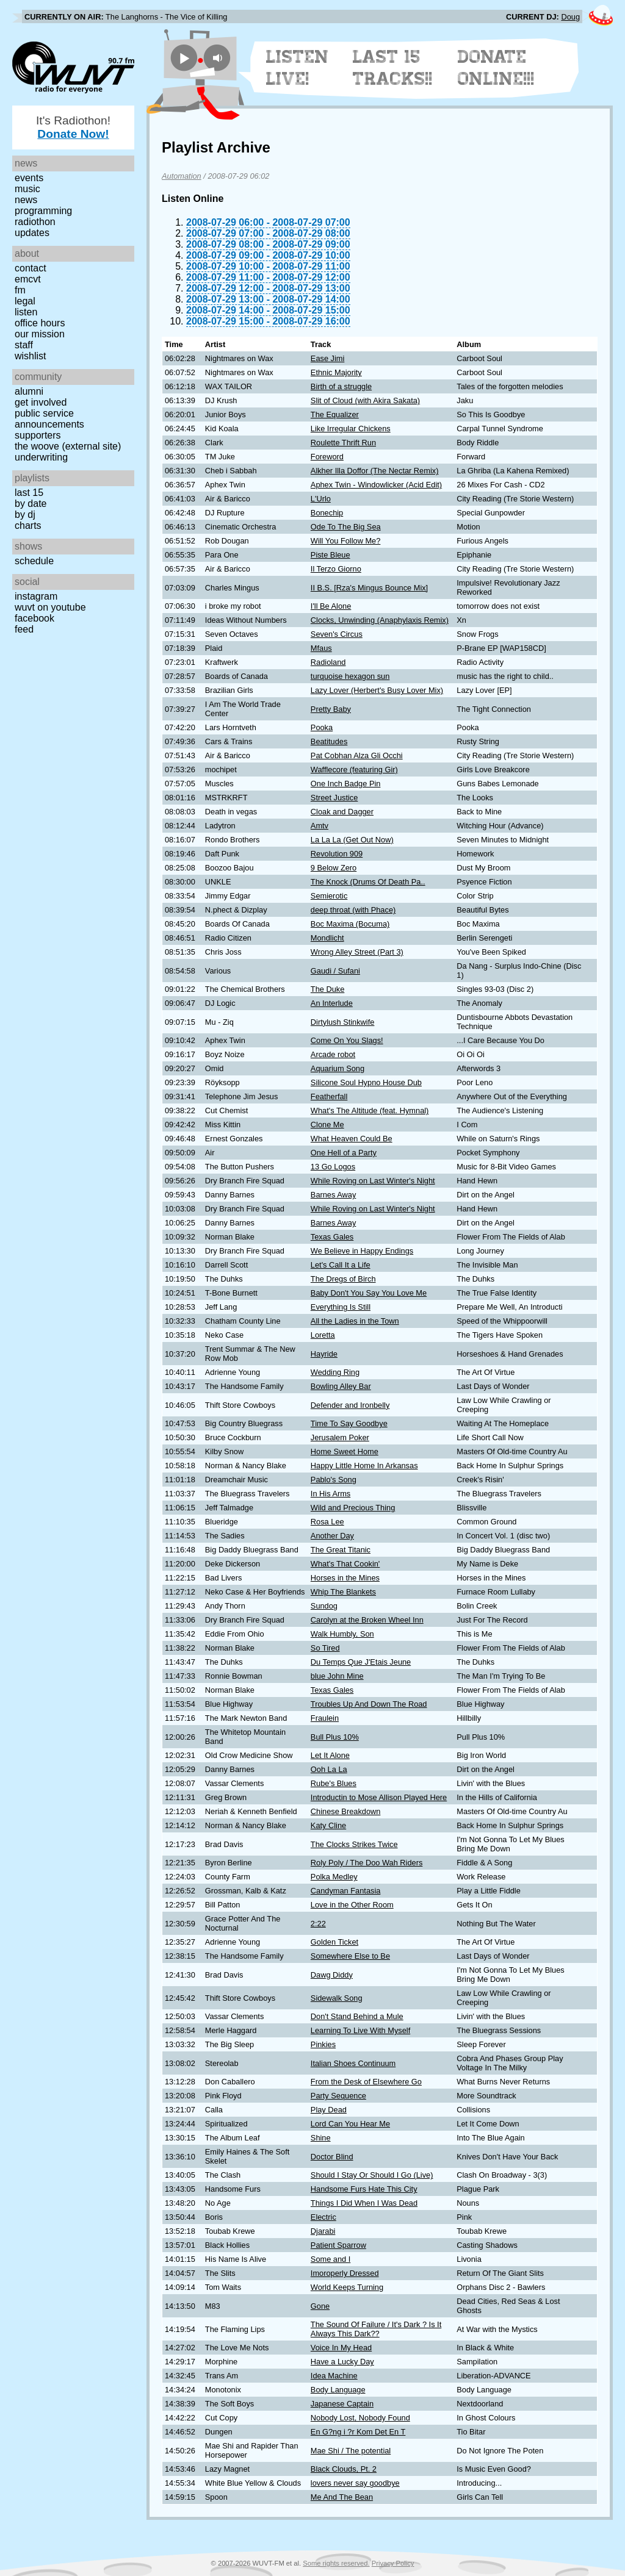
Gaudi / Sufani (335, 970)
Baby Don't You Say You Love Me (369, 1292)
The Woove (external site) (68, 446)
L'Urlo (321, 498)
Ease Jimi (327, 358)
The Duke (327, 989)
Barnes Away (333, 1194)
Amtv (319, 825)
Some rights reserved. (336, 2563)
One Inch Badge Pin (346, 783)
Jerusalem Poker (340, 1437)
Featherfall (329, 1096)
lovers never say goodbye (355, 2483)
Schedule (34, 561)
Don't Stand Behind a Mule (357, 2016)
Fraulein (325, 1718)
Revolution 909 (337, 853)
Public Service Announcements (49, 418)
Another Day (332, 1535)
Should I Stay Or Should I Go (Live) (372, 2175)
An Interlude (332, 1003)
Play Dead (329, 2109)
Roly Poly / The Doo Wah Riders (367, 1862)
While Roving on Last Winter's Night (373, 1180)
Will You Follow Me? (346, 540)
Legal (25, 301)
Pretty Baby (331, 709)
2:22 (318, 1923)
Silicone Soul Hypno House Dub (366, 1082)
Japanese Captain (342, 2403)
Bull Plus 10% (335, 1737)
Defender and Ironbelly (350, 1405)
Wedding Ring (335, 1372)
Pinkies (323, 2044)
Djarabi (323, 2231)
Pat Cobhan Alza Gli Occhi (357, 755)
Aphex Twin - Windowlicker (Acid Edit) (376, 484)
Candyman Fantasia (346, 1890)
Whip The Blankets (343, 1591)
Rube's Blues (333, 1783)
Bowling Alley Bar (341, 1386)
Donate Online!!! (496, 68)
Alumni (29, 391)
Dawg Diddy (332, 1974)
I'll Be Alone (331, 606)
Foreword (327, 456)
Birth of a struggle (341, 386)
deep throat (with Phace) (353, 909)
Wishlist (30, 356)
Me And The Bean (342, 2497)
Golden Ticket (334, 1941)
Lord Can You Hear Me (350, 2123)
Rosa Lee (327, 1521)
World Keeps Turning (347, 2287)
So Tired (325, 1647)
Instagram (36, 596)
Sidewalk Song (337, 1998)
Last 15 (29, 492)
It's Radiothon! (73, 127)
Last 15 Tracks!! (393, 68)
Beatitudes (329, 741)
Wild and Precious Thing (353, 1507)
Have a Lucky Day (342, 2361)
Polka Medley (334, 1876)
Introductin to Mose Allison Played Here (379, 1797)
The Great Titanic (340, 1549)
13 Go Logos (333, 1166)
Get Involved (41, 402)
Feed (24, 629)
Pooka (322, 727)
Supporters (38, 435)
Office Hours (40, 323)
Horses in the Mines (345, 1577)
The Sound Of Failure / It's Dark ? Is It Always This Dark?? (376, 2329)
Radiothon (35, 222)
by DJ (25, 514)
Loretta (323, 1335)
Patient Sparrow (338, 2245)
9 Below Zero (333, 867)
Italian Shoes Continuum (353, 2063)
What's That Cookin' (345, 1563)
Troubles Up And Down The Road (369, 1704)
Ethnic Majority (336, 372)
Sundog (324, 1605)
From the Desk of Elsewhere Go (366, 2081)
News (26, 200)
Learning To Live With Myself (360, 2030)
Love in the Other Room (352, 1904)
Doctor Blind (332, 2156)
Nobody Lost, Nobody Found (360, 2417)
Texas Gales (332, 1236)
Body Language (338, 2389)
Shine (321, 2137)
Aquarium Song (337, 1068)
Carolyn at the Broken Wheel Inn (367, 1619)
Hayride (324, 1353)
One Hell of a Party (344, 1152)
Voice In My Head (341, 2347)
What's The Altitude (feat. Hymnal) (370, 1110)
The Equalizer (335, 414)
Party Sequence (338, 2095)
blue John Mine (337, 1676)
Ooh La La (329, 1769)
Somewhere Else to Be (350, 1956)
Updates (32, 233)
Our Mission (40, 334)
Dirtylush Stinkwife (343, 1022)
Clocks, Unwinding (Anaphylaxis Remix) (380, 620)
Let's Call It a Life (340, 1264)
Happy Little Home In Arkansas (364, 1465)
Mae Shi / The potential (351, 2450)
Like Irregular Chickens (351, 428)
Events (29, 178)
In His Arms (330, 1493)
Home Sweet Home (344, 1451)
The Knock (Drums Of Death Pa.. (368, 881)
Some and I (330, 2259)
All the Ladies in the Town (355, 1321)
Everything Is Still (340, 1306)
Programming (43, 211)
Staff (24, 345)
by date (30, 503)
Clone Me (327, 1124)
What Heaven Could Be (351, 1138)
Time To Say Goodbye (349, 1423)
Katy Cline (328, 1825)
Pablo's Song (333, 1479)
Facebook (34, 618)
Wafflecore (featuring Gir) (354, 769)
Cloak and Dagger (342, 811)
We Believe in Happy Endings (362, 1250)
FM (20, 290)
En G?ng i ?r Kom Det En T (358, 2431)
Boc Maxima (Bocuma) (350, 923)
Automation (181, 176)
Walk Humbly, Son (342, 1633)
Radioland (328, 662)
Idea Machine (334, 2375)
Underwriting (41, 457)
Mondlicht (327, 937)
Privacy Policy (393, 2563)
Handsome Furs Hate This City (364, 2189)
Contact (30, 268)
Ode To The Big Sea (346, 526)
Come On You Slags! (347, 1040)
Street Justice (334, 797)
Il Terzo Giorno (336, 568)
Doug (570, 16)
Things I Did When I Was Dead (364, 2203)
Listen (26, 312)
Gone (320, 2306)
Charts (28, 525)
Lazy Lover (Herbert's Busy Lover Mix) (377, 690)
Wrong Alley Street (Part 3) (357, 951)
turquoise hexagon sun (350, 676)
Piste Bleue (330, 554)
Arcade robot (333, 1054)
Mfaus (321, 648)
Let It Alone (330, 1755)
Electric (323, 2217)
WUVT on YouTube (50, 607)
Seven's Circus (337, 634)
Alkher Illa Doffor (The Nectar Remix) (375, 470)
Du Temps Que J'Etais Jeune (361, 1662)
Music (27, 189)
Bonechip (327, 512)
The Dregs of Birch (343, 1278)
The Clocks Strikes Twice (354, 1844)
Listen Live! (297, 68)
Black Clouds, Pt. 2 (344, 2469)
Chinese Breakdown (346, 1811)
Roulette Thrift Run (343, 442)
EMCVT (28, 279)
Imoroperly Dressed (345, 2273)
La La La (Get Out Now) (352, 839)
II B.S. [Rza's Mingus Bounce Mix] (369, 587)
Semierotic (329, 895)
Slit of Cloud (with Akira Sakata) (365, 400)
